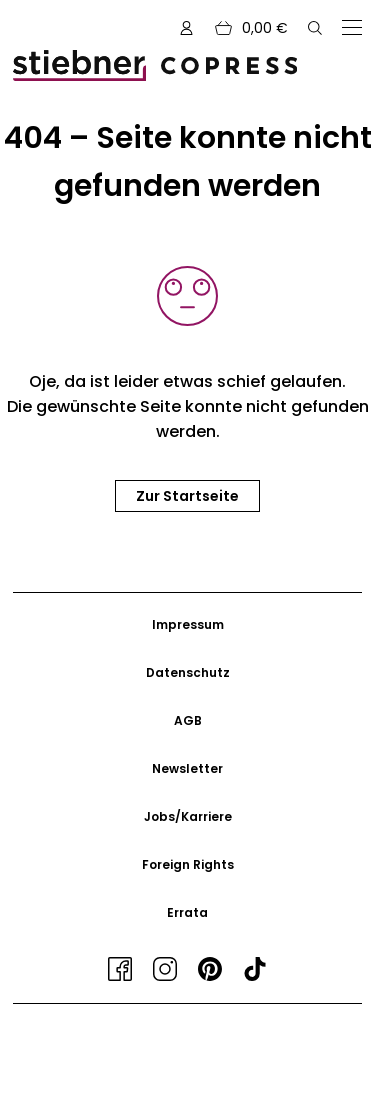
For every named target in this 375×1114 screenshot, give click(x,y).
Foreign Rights (188, 864)
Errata (187, 912)
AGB (188, 720)
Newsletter (187, 768)
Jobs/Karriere (188, 816)
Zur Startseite (187, 496)
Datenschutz (188, 672)
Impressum (188, 624)
